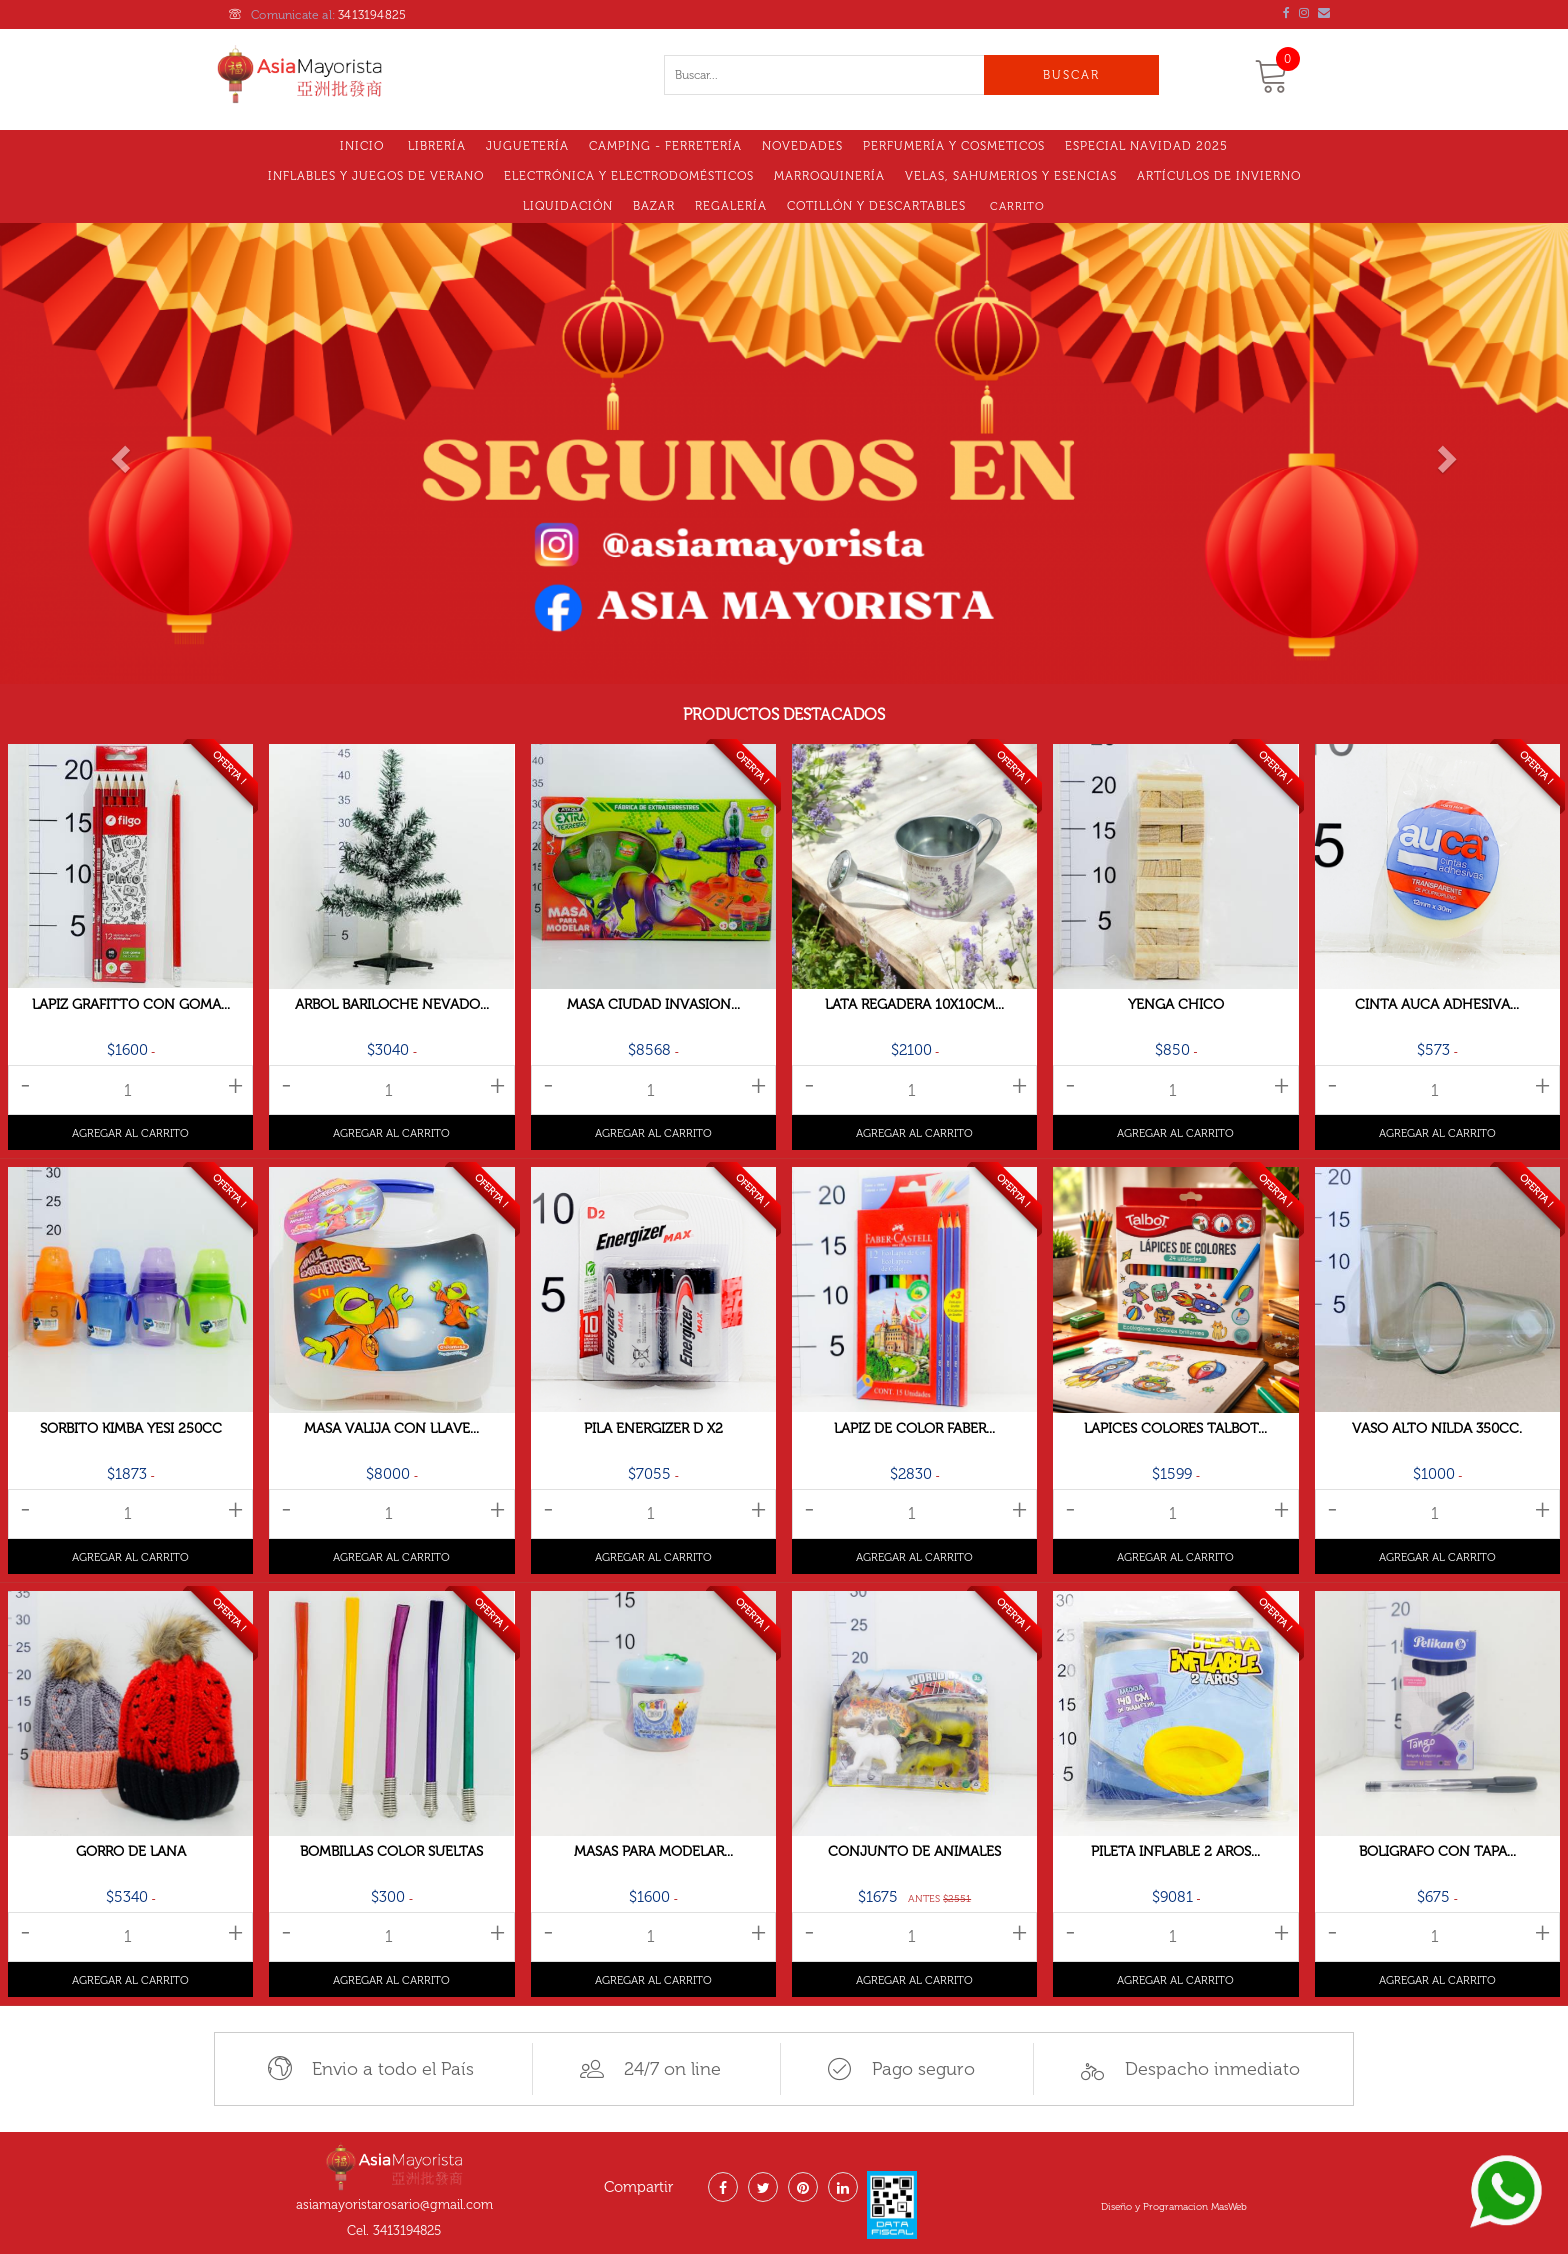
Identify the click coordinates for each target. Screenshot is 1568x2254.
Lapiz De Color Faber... (914, 1428)
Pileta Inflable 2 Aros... (1175, 1851)
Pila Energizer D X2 (653, 1428)
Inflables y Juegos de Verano (376, 176)
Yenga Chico (1176, 1004)
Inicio (362, 146)
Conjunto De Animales (914, 1851)
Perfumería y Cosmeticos (954, 146)
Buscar (1071, 75)
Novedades (802, 146)
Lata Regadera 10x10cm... (914, 1004)
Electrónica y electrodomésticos (629, 176)
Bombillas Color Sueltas (391, 1851)
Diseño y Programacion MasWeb (1174, 2207)
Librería (437, 146)
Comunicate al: (317, 15)
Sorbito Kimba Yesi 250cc (131, 1428)
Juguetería (527, 146)
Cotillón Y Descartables (876, 206)
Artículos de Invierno (1219, 176)
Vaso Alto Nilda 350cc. (1437, 1428)
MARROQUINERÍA (829, 176)
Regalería (731, 206)
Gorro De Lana (131, 1851)
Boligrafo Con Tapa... (1437, 1851)
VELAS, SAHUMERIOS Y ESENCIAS (1011, 176)
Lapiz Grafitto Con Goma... (131, 1004)
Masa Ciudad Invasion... (653, 1004)
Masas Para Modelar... (653, 1851)
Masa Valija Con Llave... (391, 1428)
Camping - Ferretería (665, 146)
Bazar (654, 206)
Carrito (1017, 206)
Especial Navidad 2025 (1146, 146)
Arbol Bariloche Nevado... (392, 1004)
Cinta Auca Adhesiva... (1437, 1004)
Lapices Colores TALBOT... (1175, 1428)
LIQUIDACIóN (568, 206)
